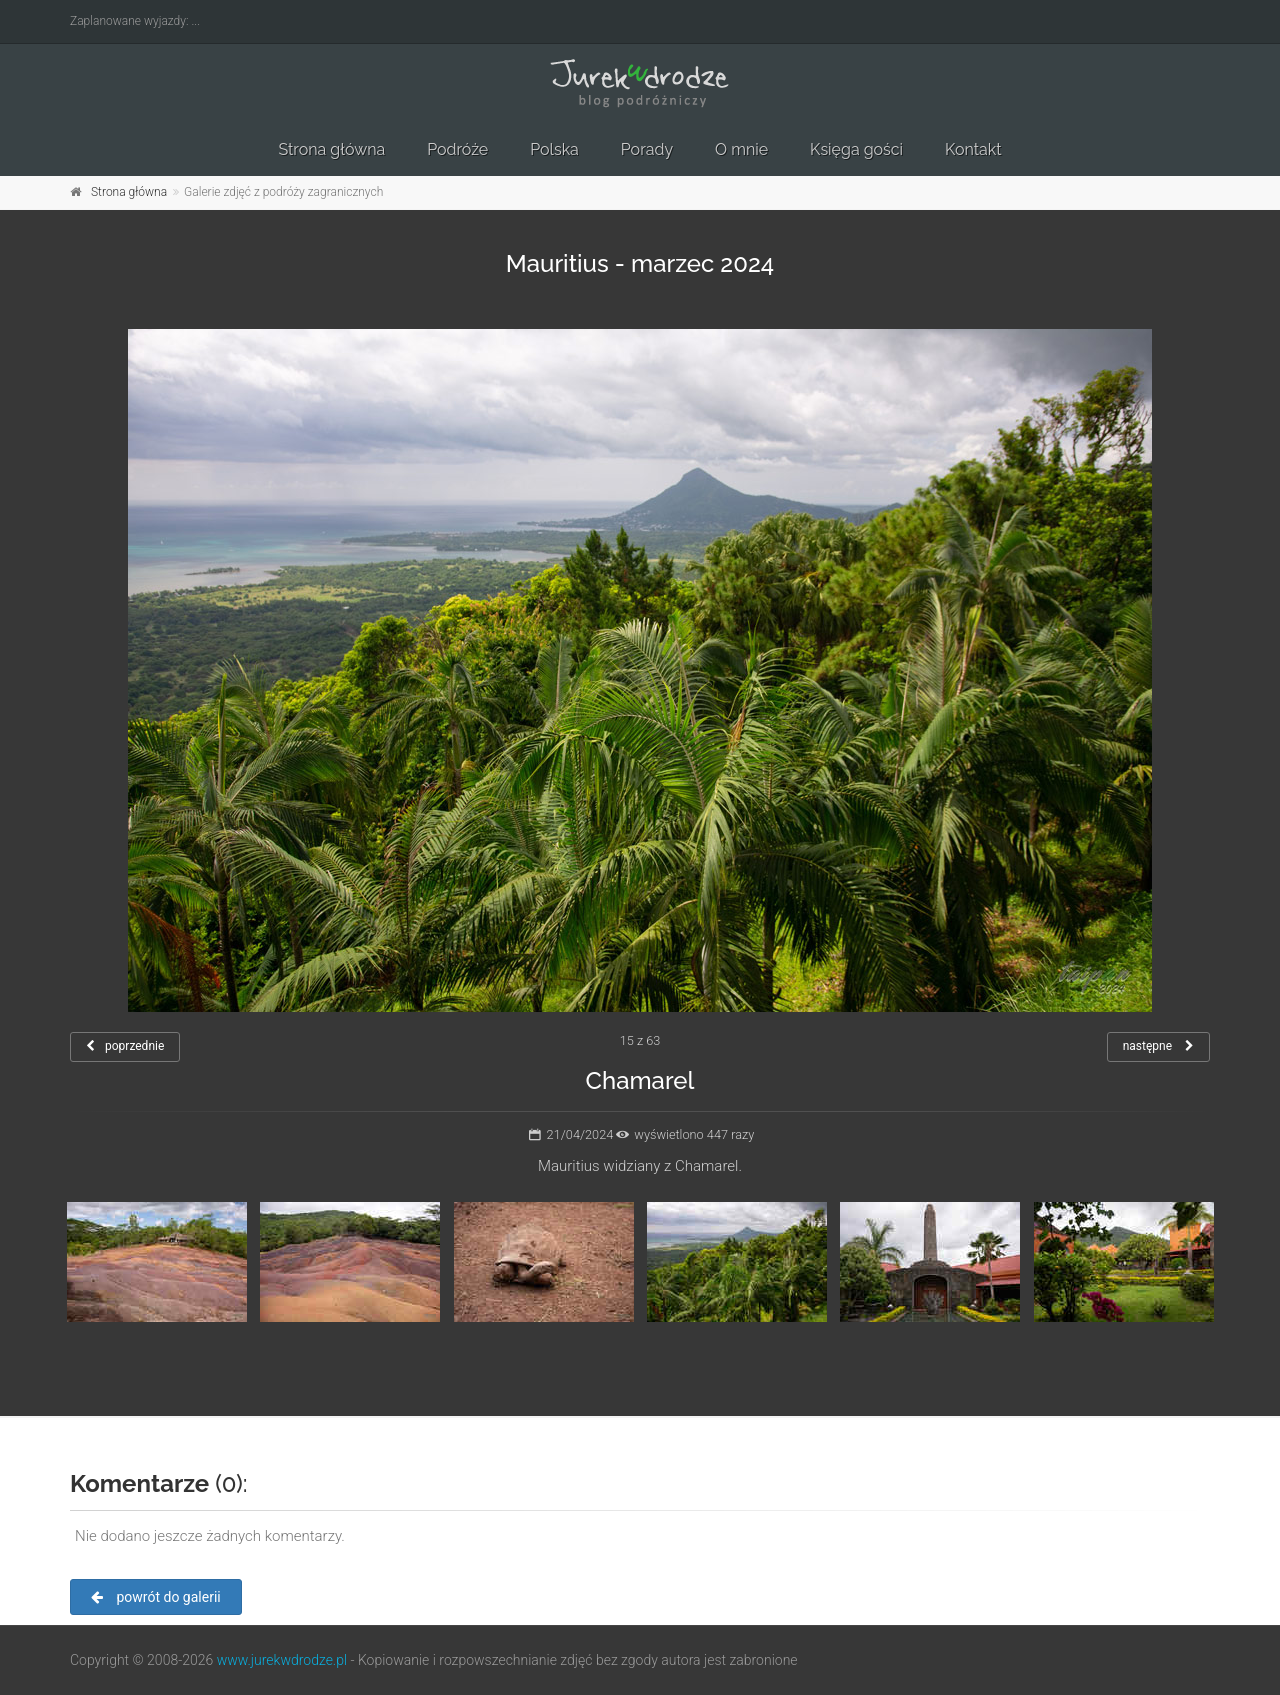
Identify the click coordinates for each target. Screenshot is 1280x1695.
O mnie (741, 149)
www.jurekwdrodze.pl (282, 1660)
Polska (554, 149)
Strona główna (331, 149)
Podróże (457, 149)
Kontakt (973, 149)
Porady (647, 149)
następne (1158, 1046)
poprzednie (125, 1046)
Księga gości (856, 149)
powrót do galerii (156, 1597)
